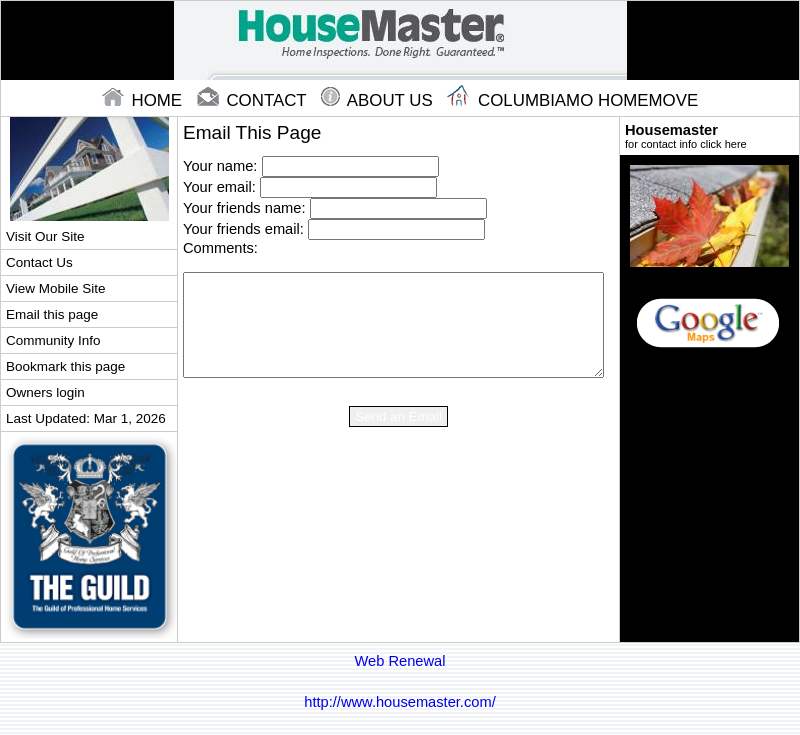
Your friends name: (244, 208)
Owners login (45, 392)
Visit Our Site (45, 236)
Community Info (53, 340)
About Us (379, 100)
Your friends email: (243, 229)
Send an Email (398, 416)
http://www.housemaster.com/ (399, 702)
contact (254, 100)
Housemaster (709, 136)
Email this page (52, 314)
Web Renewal (400, 661)
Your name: (220, 166)
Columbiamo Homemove (572, 100)
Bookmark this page (65, 366)
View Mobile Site (55, 288)
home (144, 100)
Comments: (220, 248)
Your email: (219, 187)
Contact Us (39, 262)
